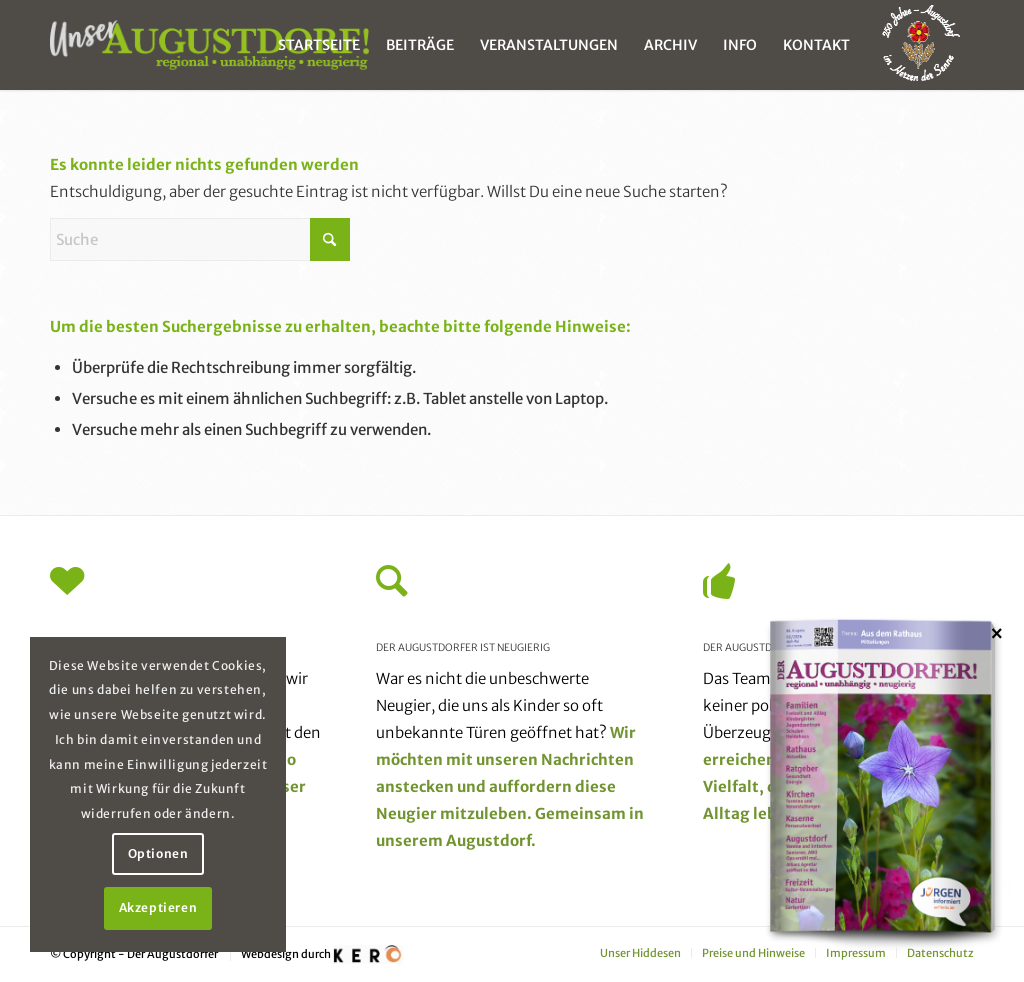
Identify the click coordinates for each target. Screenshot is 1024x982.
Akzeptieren (158, 907)
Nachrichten (587, 759)
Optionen (158, 853)
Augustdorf (488, 840)
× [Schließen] (997, 633)
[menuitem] (319, 45)
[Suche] (200, 239)
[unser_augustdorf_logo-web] (209, 45)
